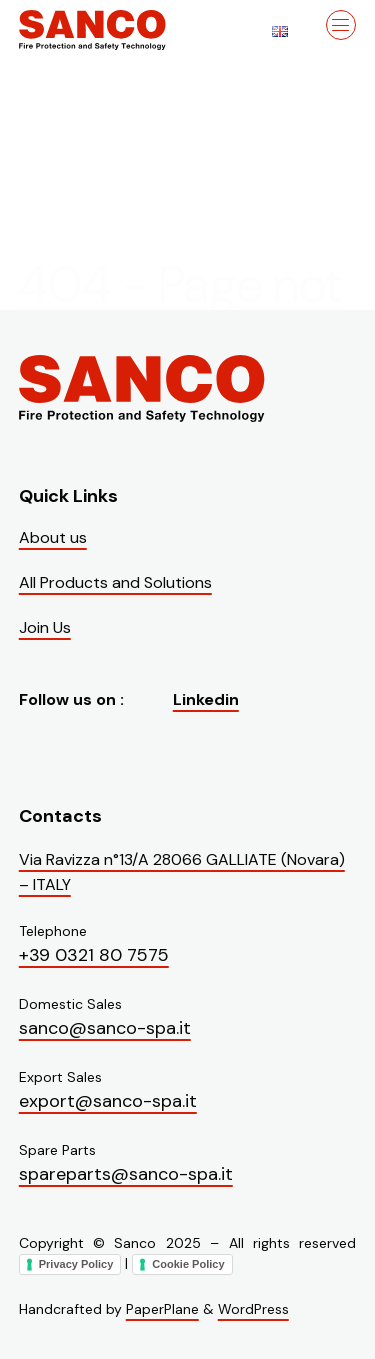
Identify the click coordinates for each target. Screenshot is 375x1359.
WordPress (253, 1309)
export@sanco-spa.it (108, 1101)
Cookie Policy (188, 1264)
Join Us (45, 627)
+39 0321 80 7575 (94, 955)
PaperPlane (162, 1309)
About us (53, 537)
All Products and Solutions (115, 582)
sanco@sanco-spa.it (105, 1028)
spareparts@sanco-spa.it (126, 1174)
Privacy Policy (76, 1264)
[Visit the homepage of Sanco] (119, 30)
